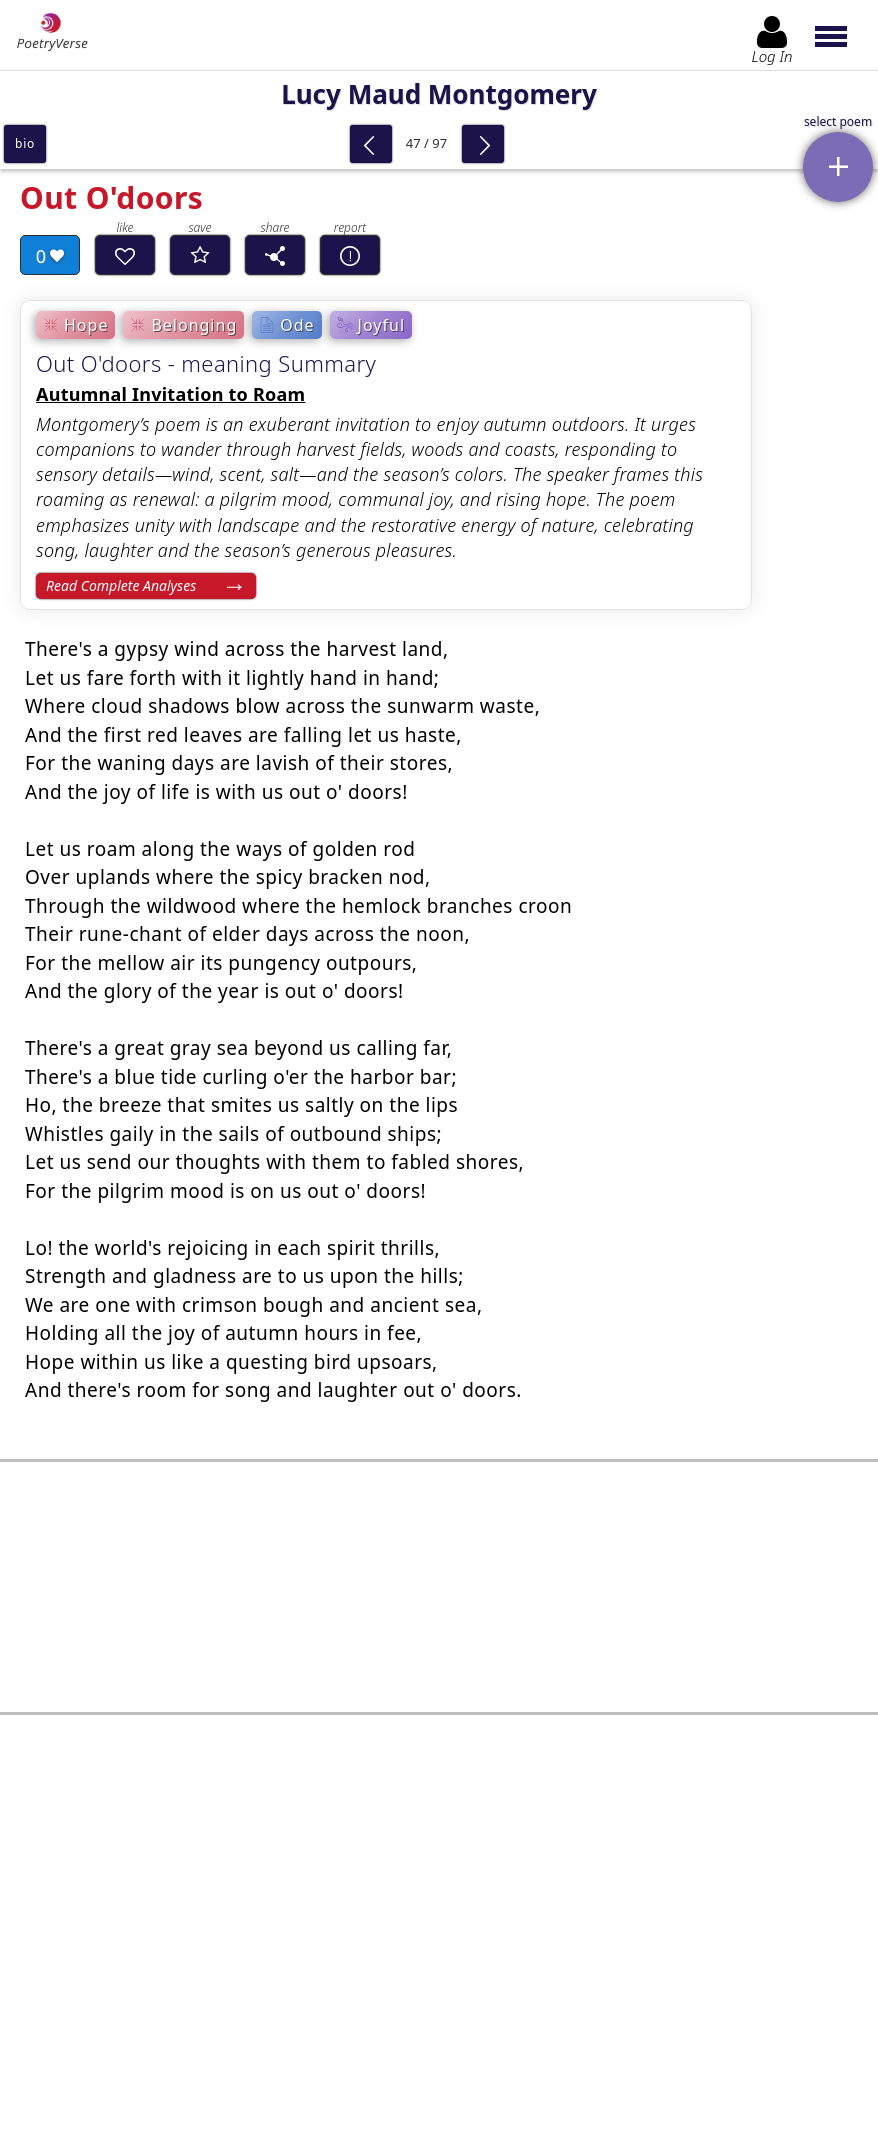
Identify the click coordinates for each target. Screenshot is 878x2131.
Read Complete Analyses (121, 585)
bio (25, 143)
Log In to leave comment (439, 1961)
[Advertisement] (439, 1562)
